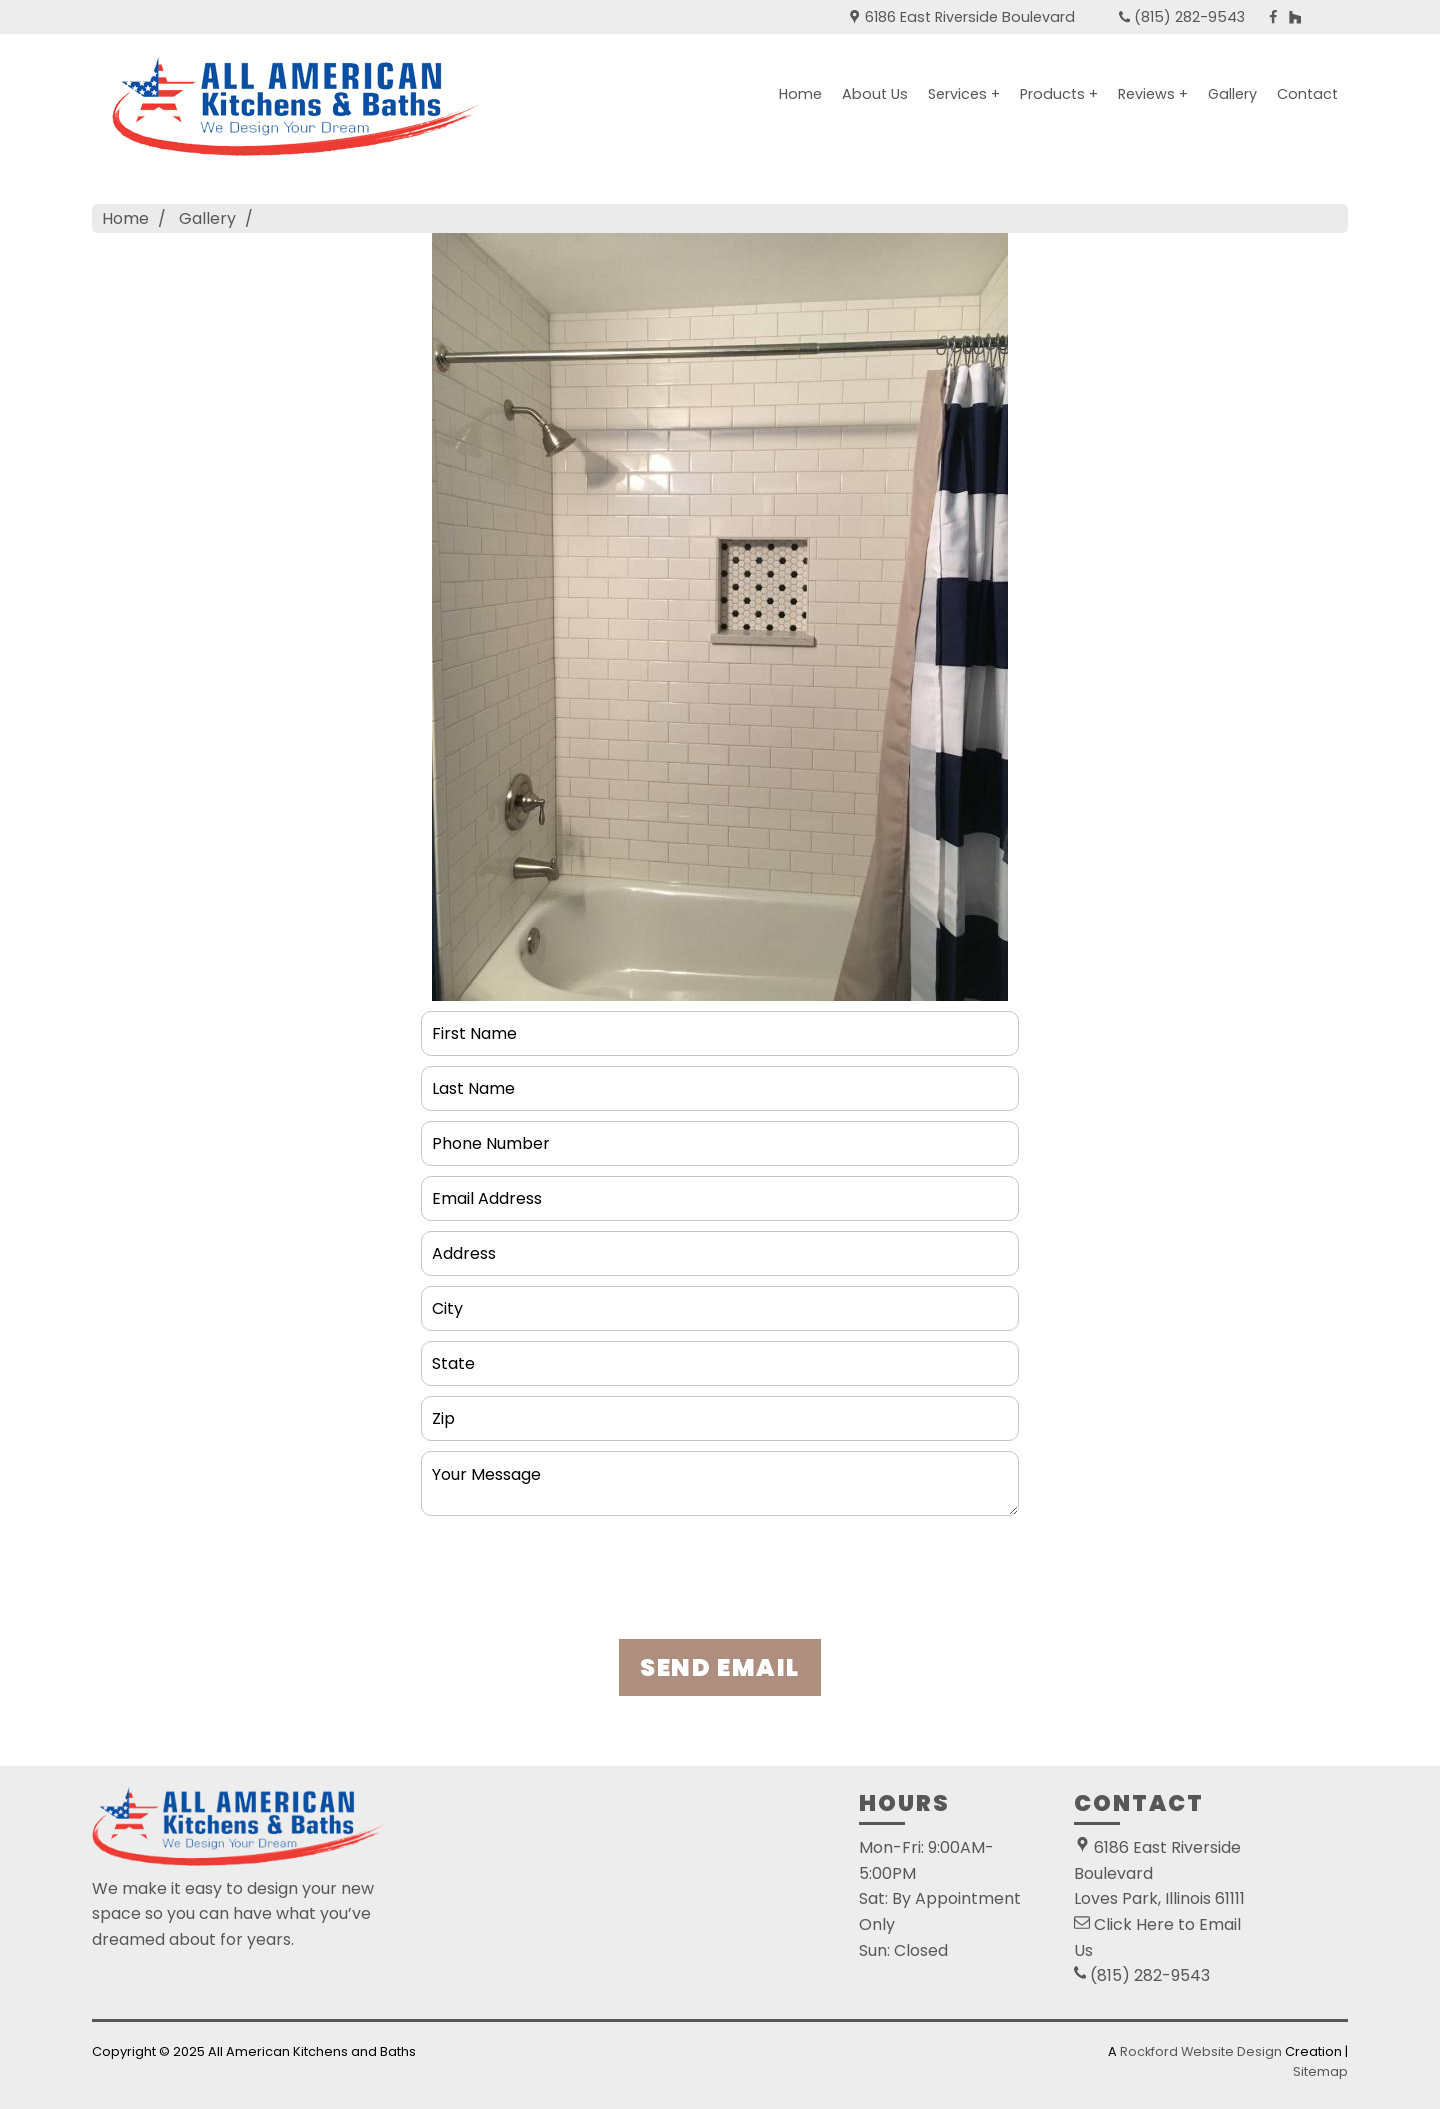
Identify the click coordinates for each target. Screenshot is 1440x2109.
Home (800, 94)
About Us (875, 94)
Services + (964, 94)
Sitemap (1320, 2071)
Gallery (1232, 94)
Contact (1307, 94)
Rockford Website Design (1201, 2051)
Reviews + (1153, 94)
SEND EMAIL (720, 1667)
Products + (1059, 94)
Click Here (1134, 1924)
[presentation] (720, 1583)
